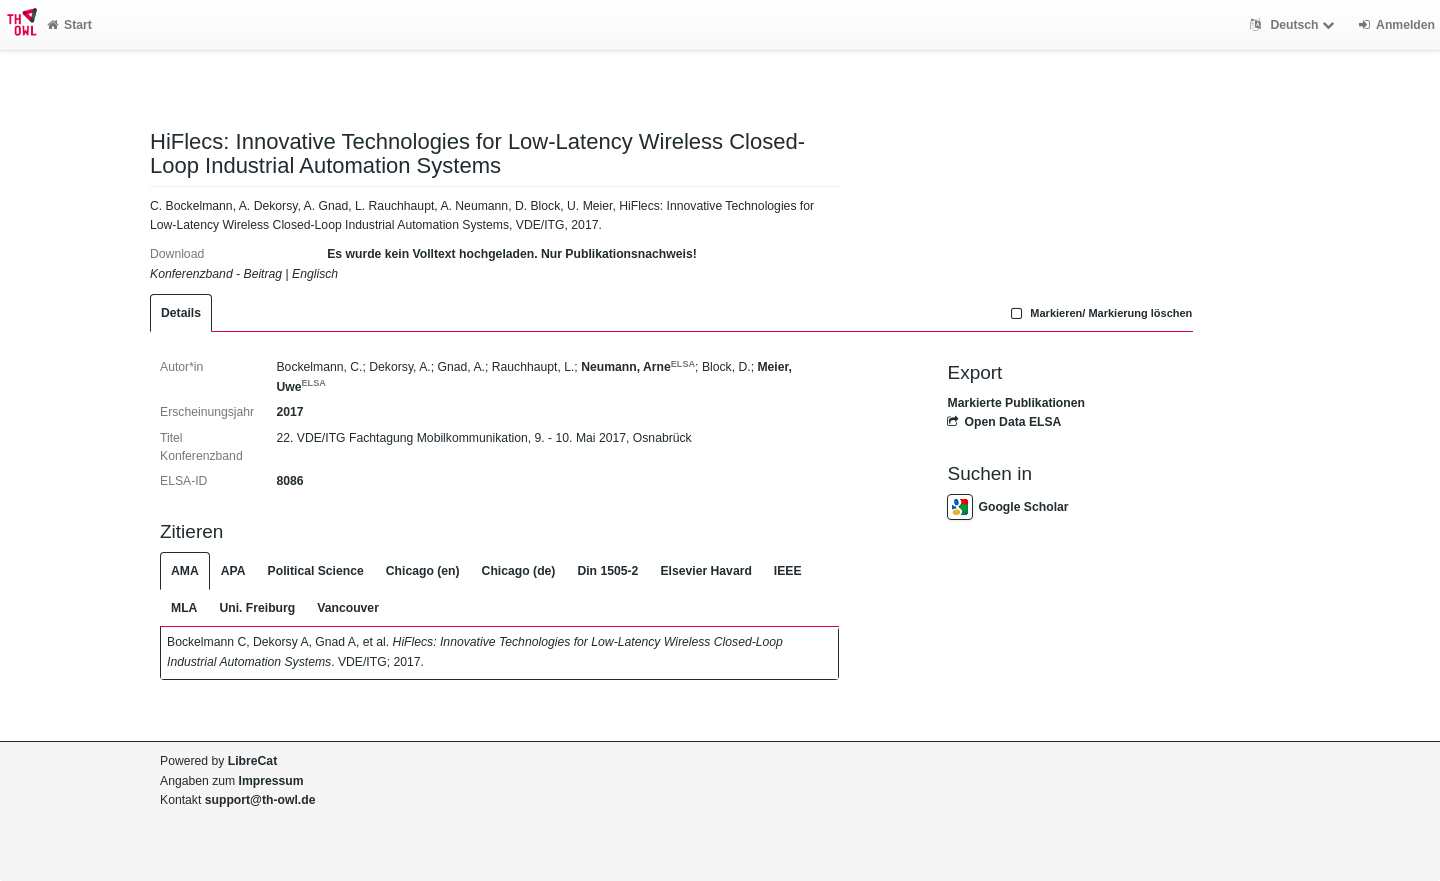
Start (69, 25)
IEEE (788, 571)
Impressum (271, 781)
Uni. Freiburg (257, 608)
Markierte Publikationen (1015, 403)
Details (181, 313)
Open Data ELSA (1004, 422)
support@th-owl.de (260, 800)
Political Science (316, 571)
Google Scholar (1007, 507)
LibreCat (252, 761)
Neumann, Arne (638, 367)
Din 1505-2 (607, 571)
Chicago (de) (519, 571)
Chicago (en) (423, 571)
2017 (289, 412)
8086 (289, 481)
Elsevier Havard (705, 571)
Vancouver (348, 608)
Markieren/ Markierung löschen (1100, 313)
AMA (185, 571)
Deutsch (1294, 25)
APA (233, 571)
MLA (184, 608)
